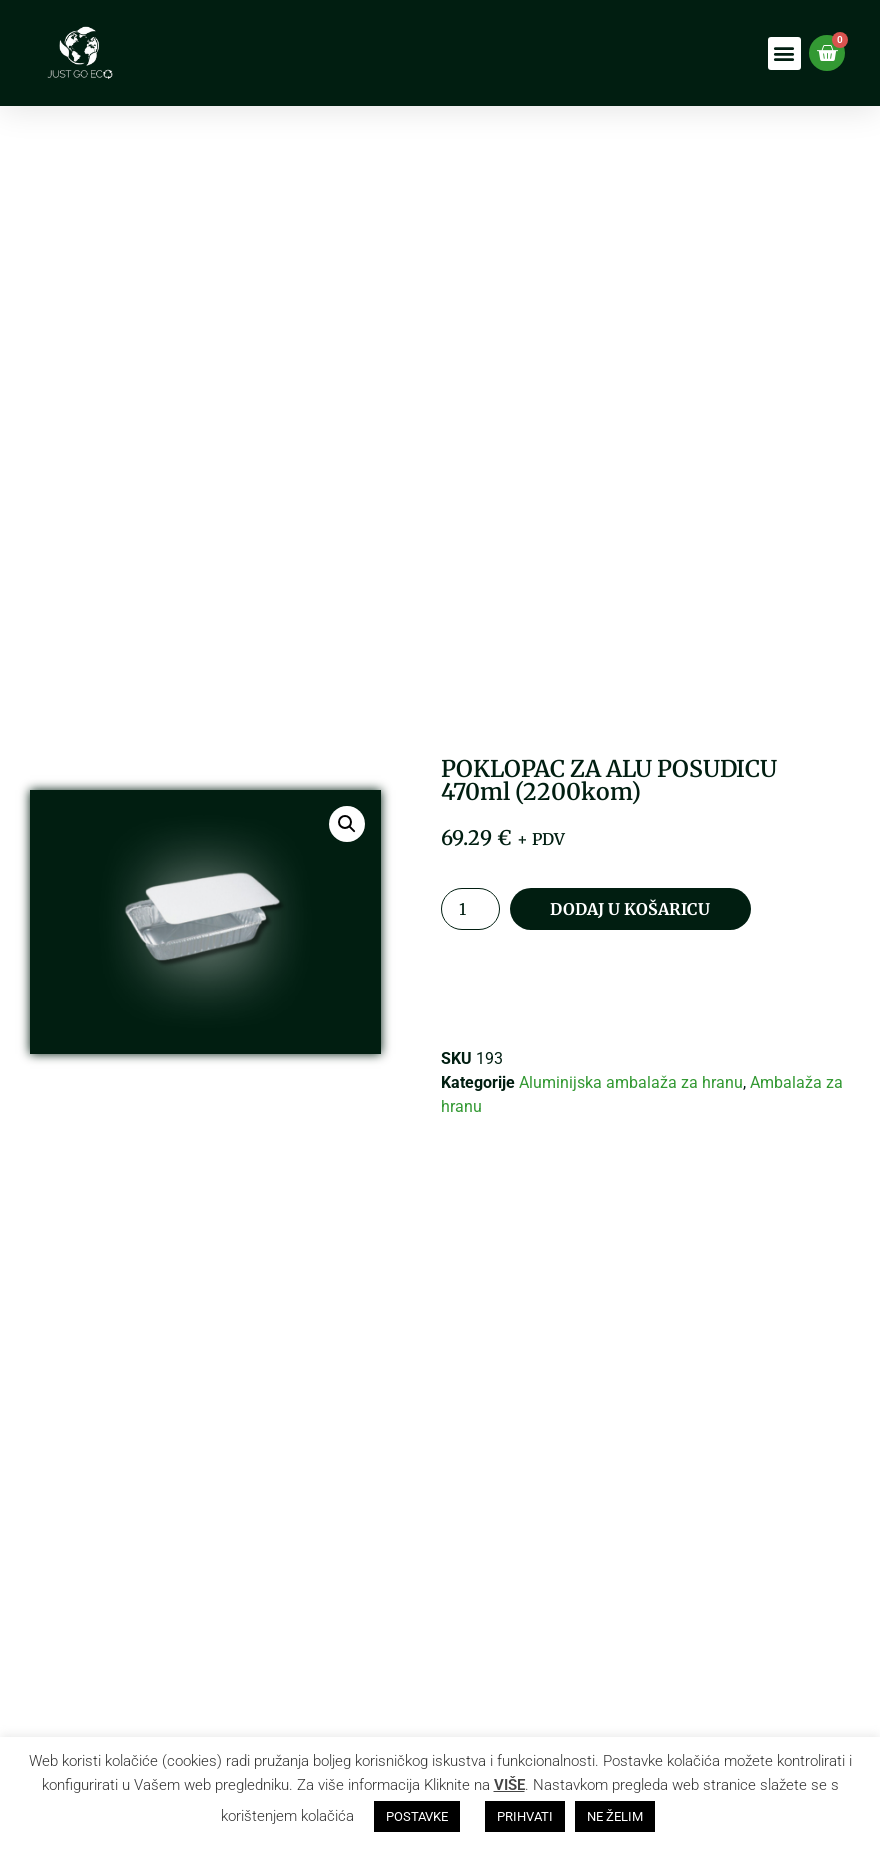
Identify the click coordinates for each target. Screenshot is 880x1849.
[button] (784, 53)
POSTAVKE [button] (417, 1816)
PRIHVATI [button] (525, 1816)
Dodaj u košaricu (630, 909)
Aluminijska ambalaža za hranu (631, 1082)
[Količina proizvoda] (470, 909)
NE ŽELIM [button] (615, 1816)
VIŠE (509, 1785)
